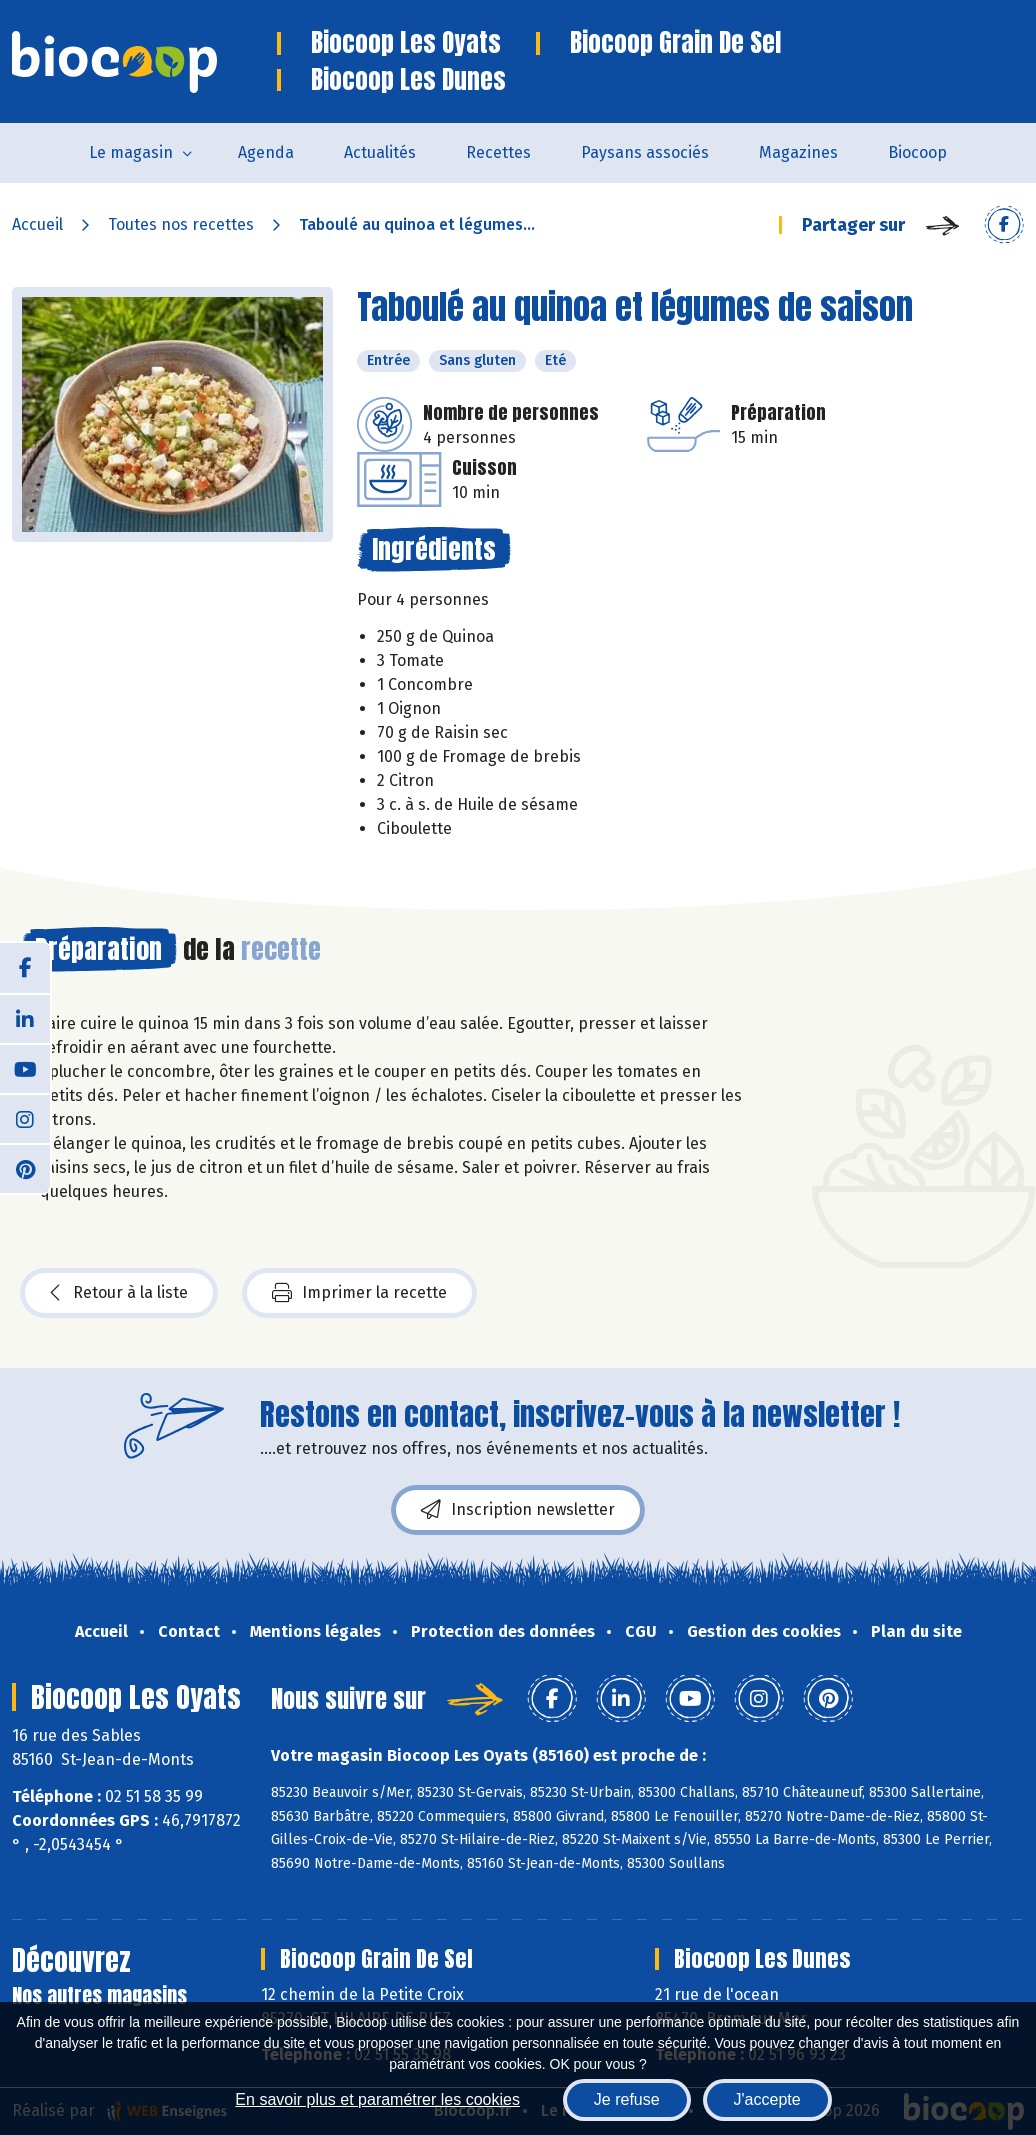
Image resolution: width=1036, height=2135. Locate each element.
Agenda (266, 152)
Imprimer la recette (359, 1293)
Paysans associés (645, 152)
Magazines (798, 152)
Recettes (498, 152)
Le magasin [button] (131, 152)
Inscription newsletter (518, 1510)
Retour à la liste (119, 1293)
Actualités (380, 152)
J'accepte (767, 2099)
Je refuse (627, 2099)
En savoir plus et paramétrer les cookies (377, 2099)
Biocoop (917, 152)
